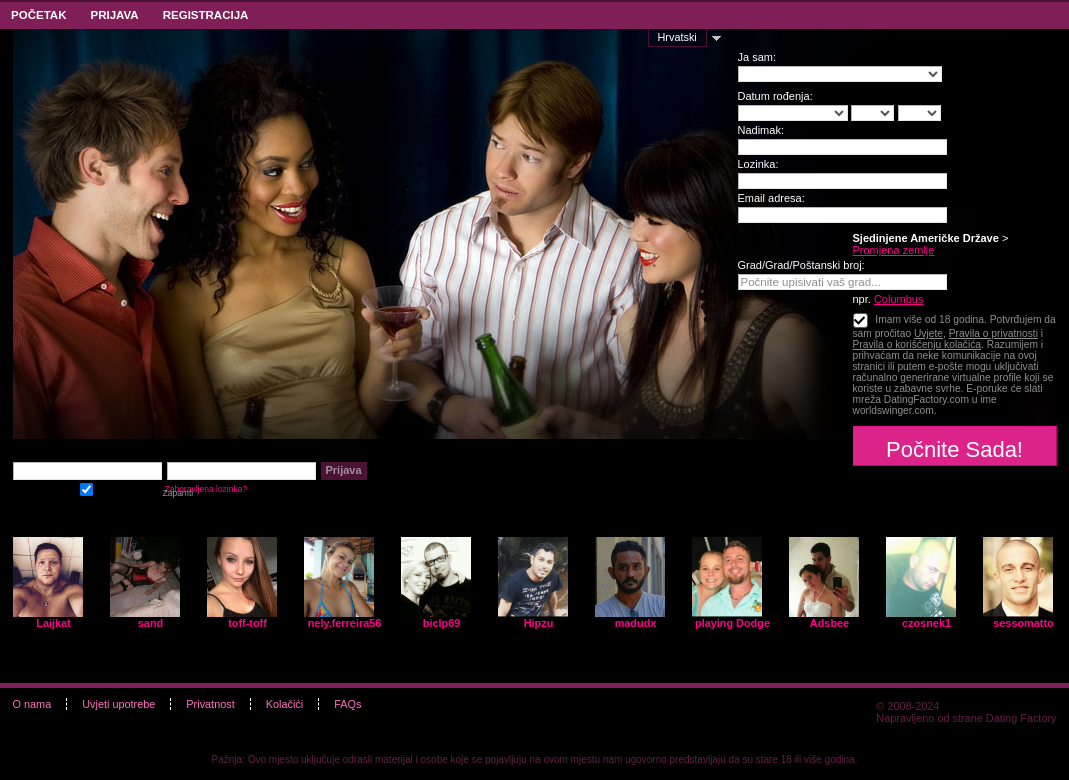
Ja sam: (757, 57)
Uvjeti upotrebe (118, 704)
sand (150, 623)
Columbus (899, 299)
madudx (636, 623)
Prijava (114, 15)
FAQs (347, 704)
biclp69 (441, 623)
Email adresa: (771, 198)
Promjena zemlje (894, 250)
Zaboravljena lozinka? (206, 489)
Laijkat (53, 623)
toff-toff (247, 623)
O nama (32, 704)
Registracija (206, 15)
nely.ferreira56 (345, 623)
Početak (38, 15)
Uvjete (928, 333)
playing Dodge (732, 623)
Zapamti (86, 487)
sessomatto (1023, 623)
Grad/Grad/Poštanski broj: (801, 265)
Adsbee (829, 623)
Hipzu (539, 623)
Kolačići (284, 704)
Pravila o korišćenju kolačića (917, 344)
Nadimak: (761, 130)
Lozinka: (758, 164)
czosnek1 (926, 623)
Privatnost (210, 704)
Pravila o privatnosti (993, 333)
